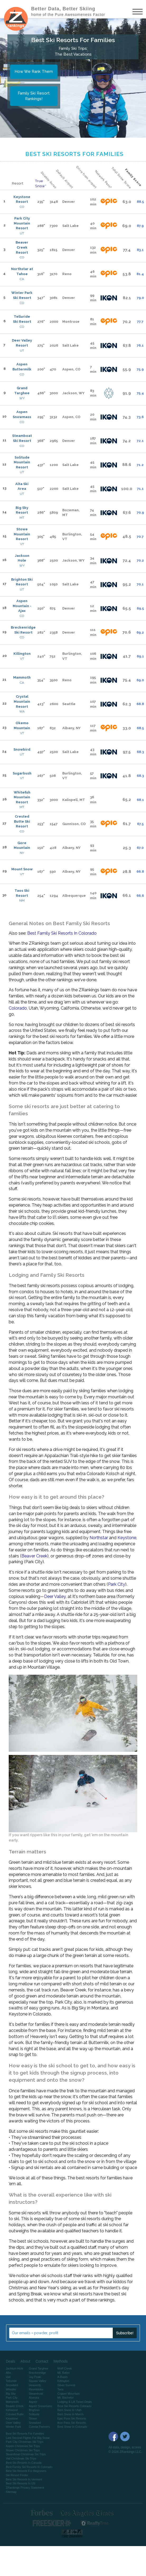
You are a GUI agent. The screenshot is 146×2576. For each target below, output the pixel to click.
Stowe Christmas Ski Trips (23, 2450)
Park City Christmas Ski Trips (24, 2441)
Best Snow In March (70, 2414)
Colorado (18, 1008)
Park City (116, 1584)
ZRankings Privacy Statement (25, 2487)
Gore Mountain (22, 845)
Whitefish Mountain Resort (22, 797)
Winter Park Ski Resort (21, 295)
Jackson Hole (22, 558)
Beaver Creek (34, 1555)
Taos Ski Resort (22, 893)
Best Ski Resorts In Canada (23, 2462)
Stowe (33, 2418)
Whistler (11, 2389)
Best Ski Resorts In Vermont (24, 2479)
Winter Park (13, 2426)
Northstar (99, 1537)
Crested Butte (14, 2414)
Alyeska (34, 2397)
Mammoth (22, 677)
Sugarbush (22, 773)
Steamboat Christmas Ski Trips (26, 2454)
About (25, 2361)
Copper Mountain (68, 2393)
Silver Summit (66, 2385)
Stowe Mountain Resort (22, 534)
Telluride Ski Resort (22, 319)
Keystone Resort (21, 199)
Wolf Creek (64, 2368)
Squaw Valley (37, 2380)
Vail (8, 2376)
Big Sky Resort (22, 510)
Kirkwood (12, 2410)
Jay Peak (35, 2376)
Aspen (33, 2401)
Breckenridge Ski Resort (23, 629)
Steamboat (36, 2393)
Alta (8, 2372)
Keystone (126, 1537)
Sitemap (11, 2491)
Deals (10, 2361)
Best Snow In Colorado (72, 2426)
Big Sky (11, 2393)
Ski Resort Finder (17, 2475)
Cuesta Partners (39, 2426)
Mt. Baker (63, 2372)
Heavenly (35, 2385)
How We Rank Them (34, 71)
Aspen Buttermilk (21, 366)
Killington (22, 654)
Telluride (11, 2380)
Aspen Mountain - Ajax (22, 606)
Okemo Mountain (22, 725)
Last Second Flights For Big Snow (28, 2437)
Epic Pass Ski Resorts (71, 2418)
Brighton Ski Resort (22, 581)
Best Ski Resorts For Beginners (26, 2470)
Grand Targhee (22, 390)
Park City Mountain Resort (22, 223)
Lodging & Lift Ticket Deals (74, 2401)
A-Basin (62, 2376)
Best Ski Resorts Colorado (74, 2406)
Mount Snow (22, 869)
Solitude (34, 2414)
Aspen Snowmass (22, 414)
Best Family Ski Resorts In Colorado (62, 933)
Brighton (34, 2410)
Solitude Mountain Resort (22, 462)
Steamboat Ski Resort (22, 438)
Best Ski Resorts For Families (25, 2433)
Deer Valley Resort (22, 342)
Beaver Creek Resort (22, 247)
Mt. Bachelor (65, 2397)
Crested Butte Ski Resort (22, 821)
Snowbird (21, 749)
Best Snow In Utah (69, 2410)
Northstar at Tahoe (22, 271)
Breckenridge (37, 2372)
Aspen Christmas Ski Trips (23, 2446)
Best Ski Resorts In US (20, 2483)
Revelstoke (36, 2389)
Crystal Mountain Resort (22, 701)
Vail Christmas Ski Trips (21, 2458)
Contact (41, 2361)
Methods (61, 2361)
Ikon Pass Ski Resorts (71, 2422)
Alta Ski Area (22, 486)
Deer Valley (55, 1596)
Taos (60, 2389)
